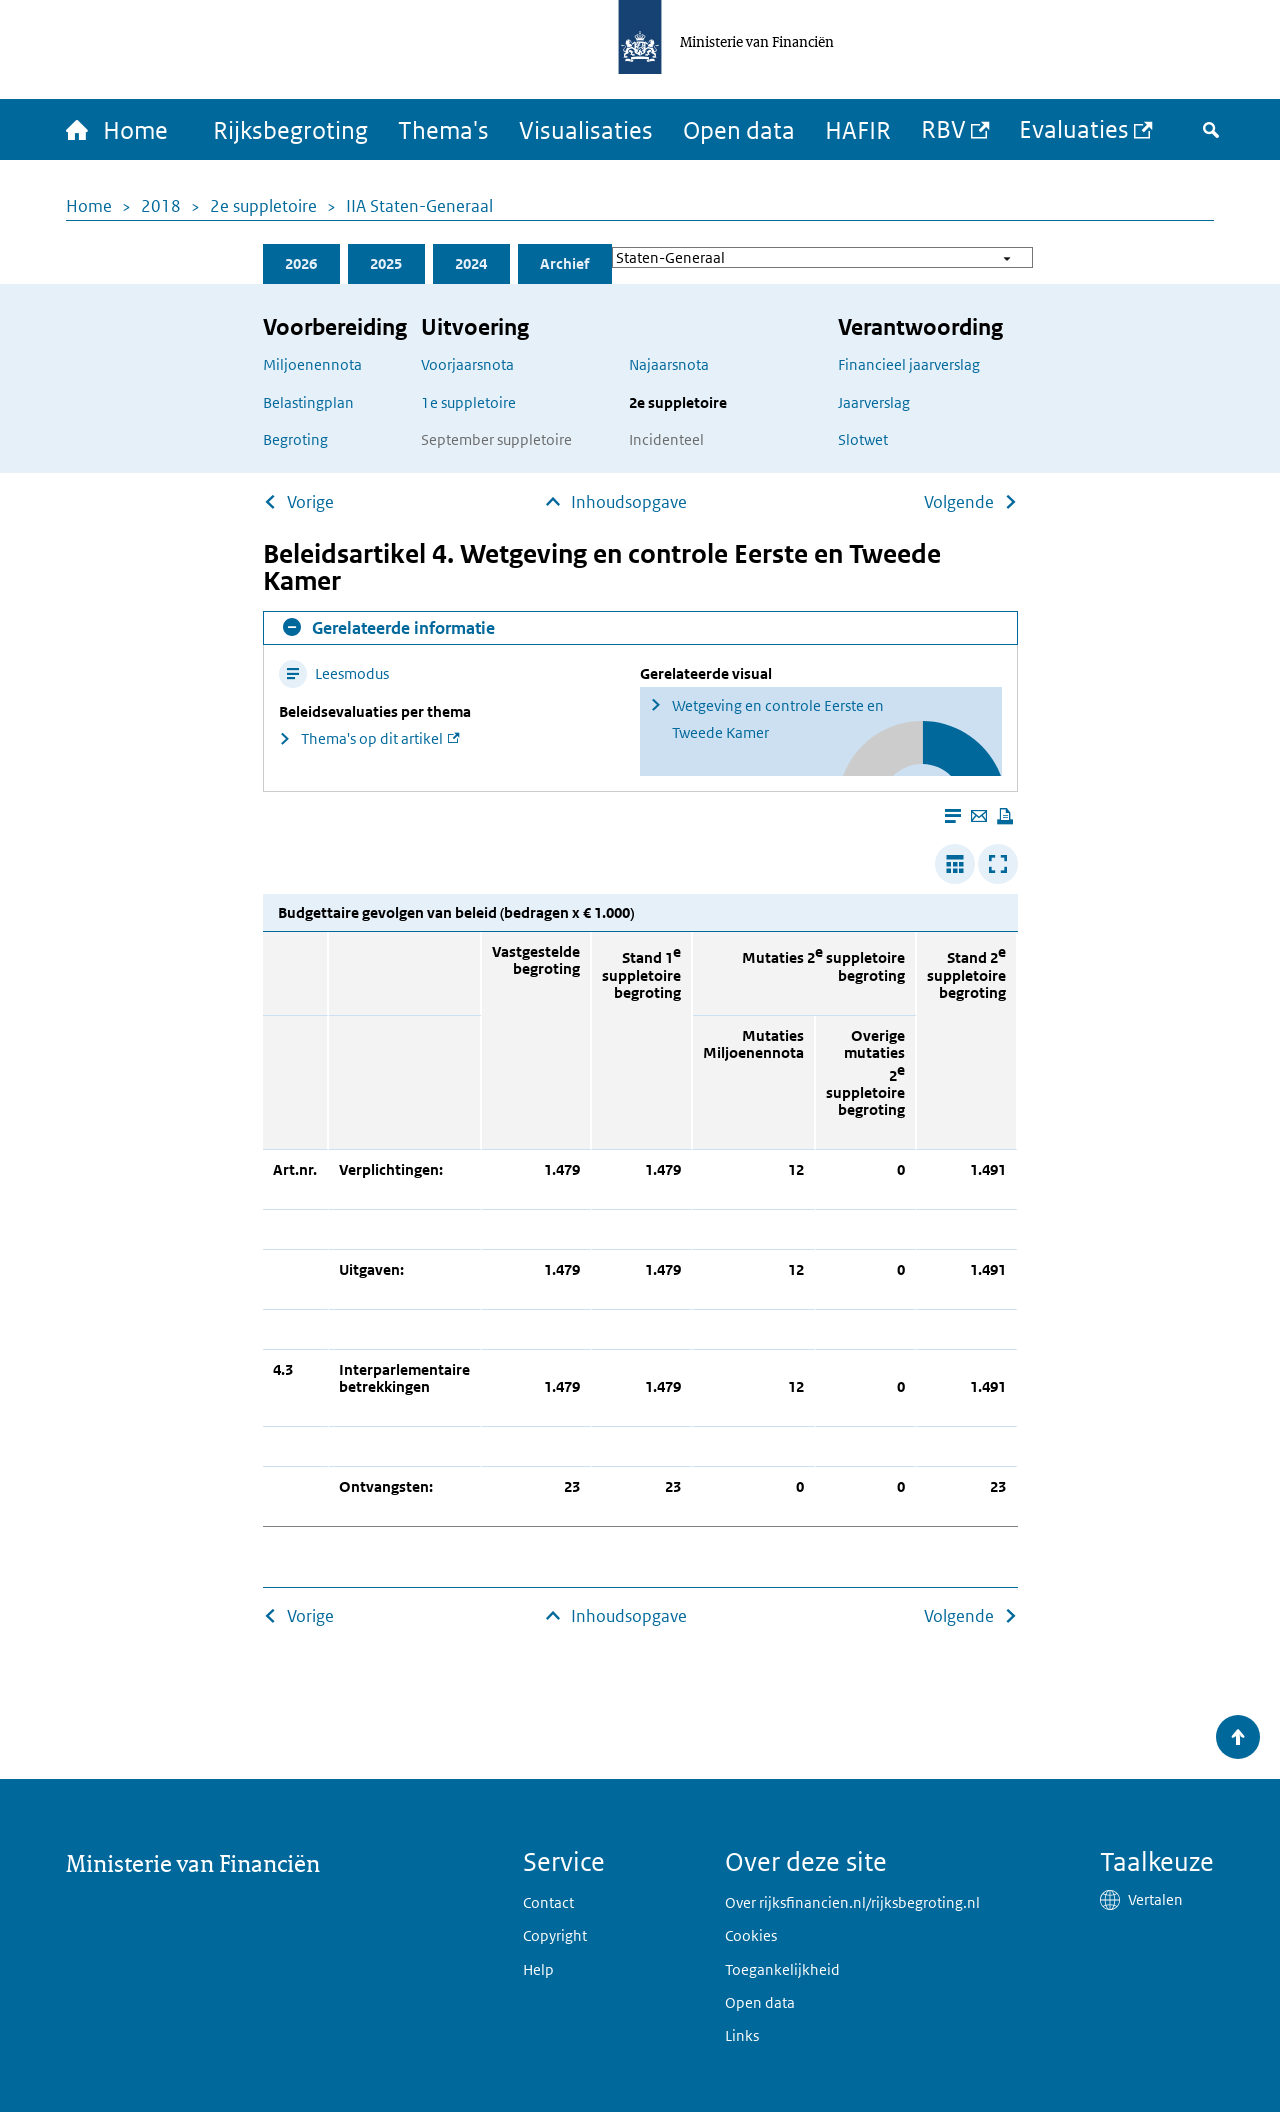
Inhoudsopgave (629, 502)
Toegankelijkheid (782, 1969)
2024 (471, 263)
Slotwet (863, 439)
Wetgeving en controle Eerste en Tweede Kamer (778, 719)
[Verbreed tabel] (955, 864)
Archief (564, 263)
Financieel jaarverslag (909, 364)
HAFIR (858, 129)
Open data (739, 129)
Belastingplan (308, 402)
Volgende (959, 502)
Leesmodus (334, 673)
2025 (386, 263)
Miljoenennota (312, 364)
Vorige (310, 502)
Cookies (751, 1935)
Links (742, 2035)
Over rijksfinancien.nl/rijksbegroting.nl (852, 1902)
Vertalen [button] (1155, 1899)
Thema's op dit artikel (372, 738)
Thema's (443, 129)
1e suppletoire (468, 402)
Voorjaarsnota (467, 364)
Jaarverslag (874, 402)
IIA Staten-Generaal (419, 206)
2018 (161, 206)
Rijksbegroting (290, 129)
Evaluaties (1074, 128)
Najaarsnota (669, 364)
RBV (943, 128)
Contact (548, 1902)
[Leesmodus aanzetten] (953, 816)
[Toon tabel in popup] (998, 864)
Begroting (295, 439)
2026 (301, 263)
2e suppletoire (263, 206)
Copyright (555, 1935)
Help (538, 1969)
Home (89, 206)
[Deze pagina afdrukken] (1005, 816)
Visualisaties (586, 129)
